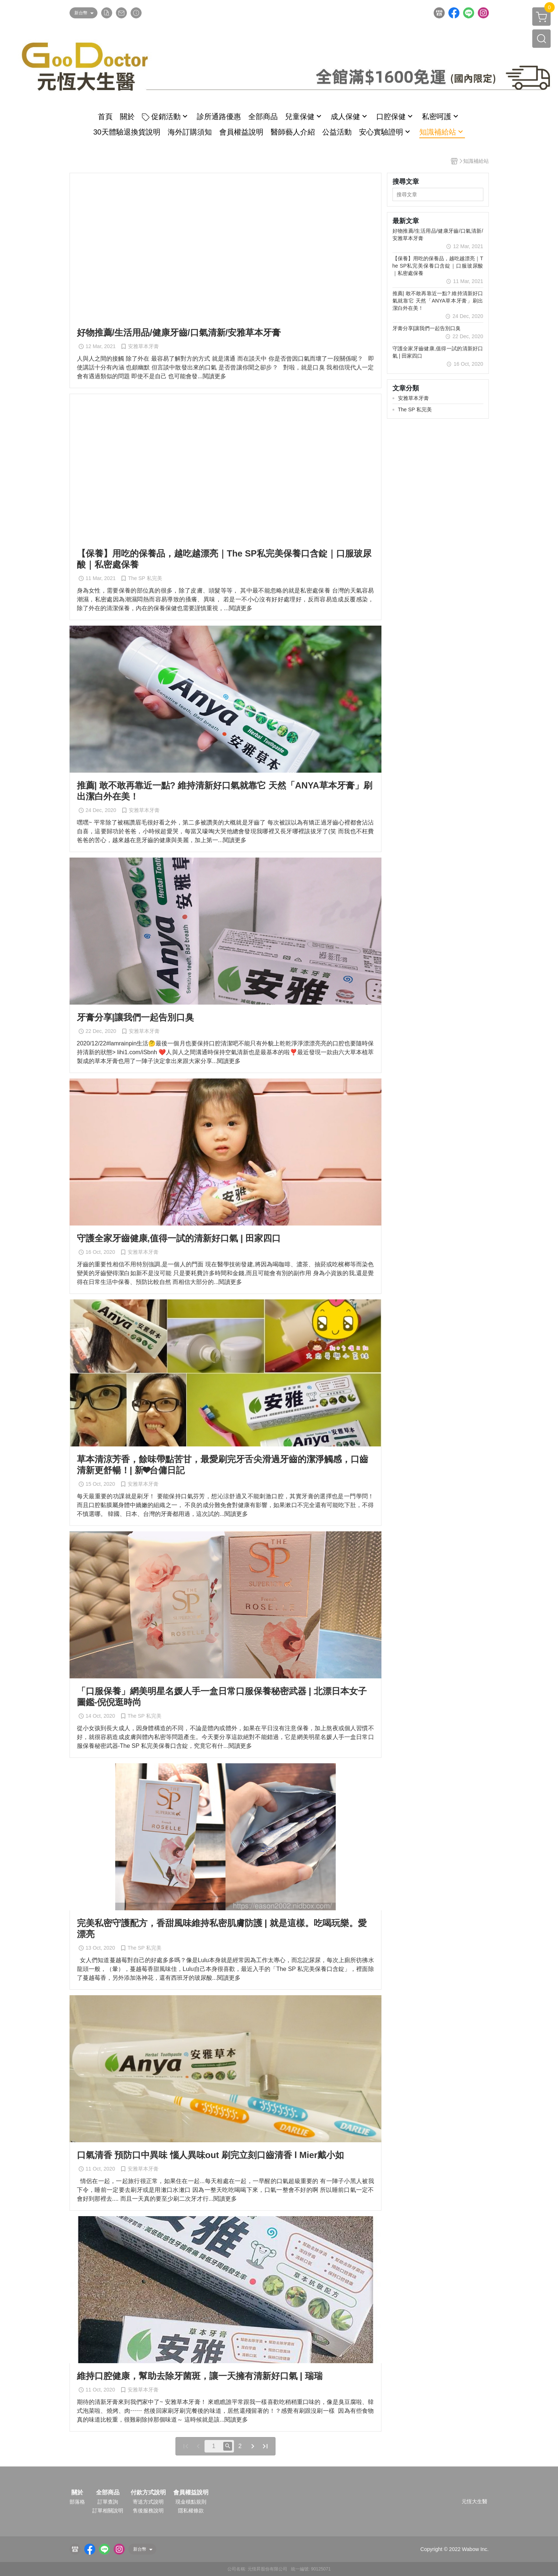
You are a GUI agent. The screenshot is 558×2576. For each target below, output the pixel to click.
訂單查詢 (107, 2501)
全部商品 (108, 2493)
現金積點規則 (190, 2501)
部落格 (77, 2501)
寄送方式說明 (148, 2501)
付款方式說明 (148, 2493)
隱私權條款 (191, 2510)
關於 (77, 2493)
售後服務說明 (148, 2510)
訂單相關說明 (107, 2510)
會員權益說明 (191, 2493)
